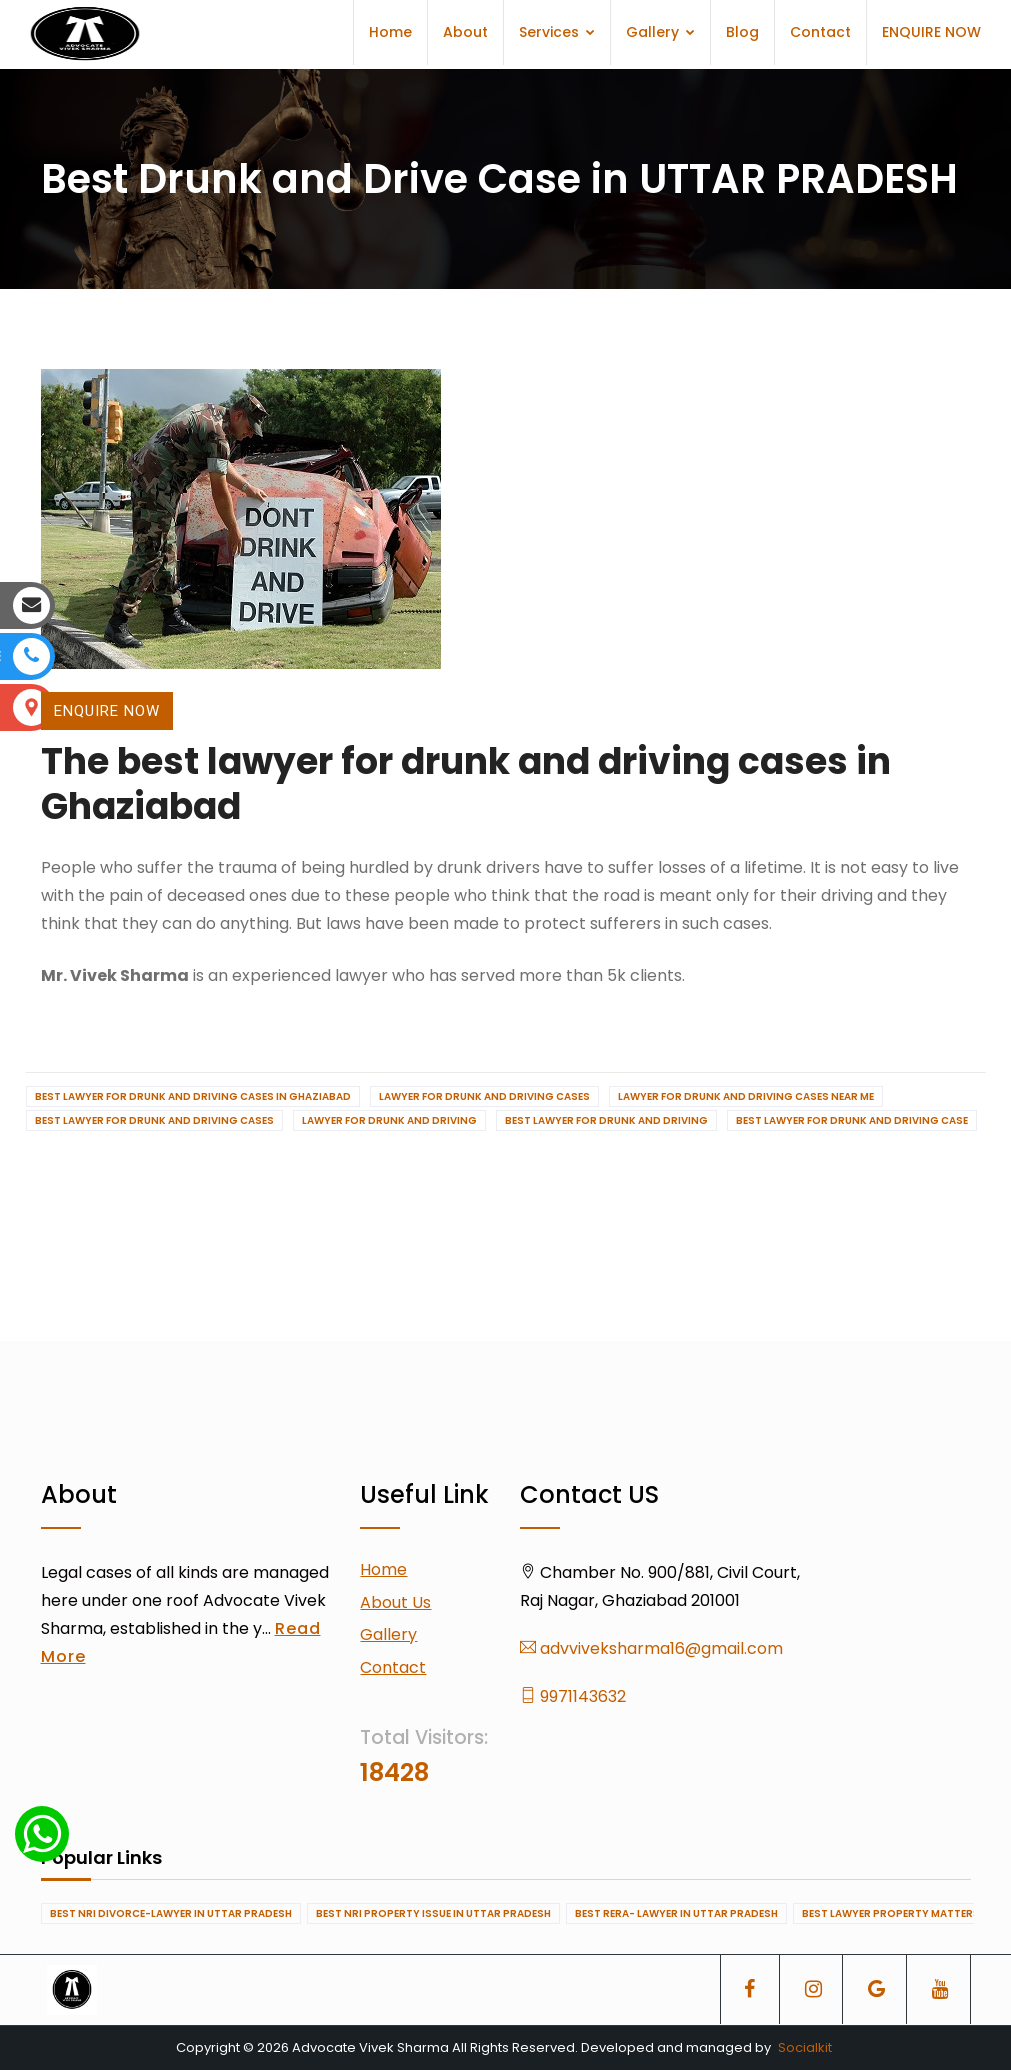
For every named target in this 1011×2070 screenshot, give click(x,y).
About (465, 32)
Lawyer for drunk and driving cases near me (746, 1096)
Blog (742, 32)
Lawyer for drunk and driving (389, 1120)
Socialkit (805, 2047)
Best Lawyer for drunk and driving (606, 1120)
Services (557, 32)
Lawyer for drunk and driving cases (484, 1096)
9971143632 (573, 1696)
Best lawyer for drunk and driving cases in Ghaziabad (193, 1096)
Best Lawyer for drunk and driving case (852, 1120)
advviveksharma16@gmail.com (651, 1648)
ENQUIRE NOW (931, 32)
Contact (820, 32)
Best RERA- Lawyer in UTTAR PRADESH (676, 1913)
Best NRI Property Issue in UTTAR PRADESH (433, 1913)
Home (390, 32)
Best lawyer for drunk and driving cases (154, 1120)
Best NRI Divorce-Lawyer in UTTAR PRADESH (171, 1913)
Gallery (660, 32)
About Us (395, 1602)
